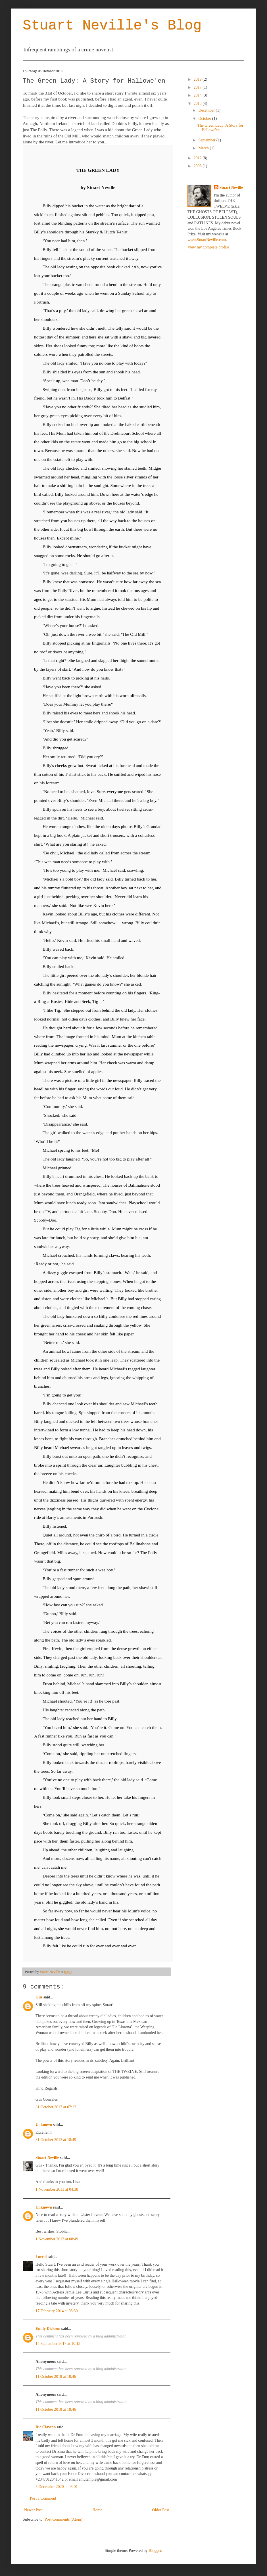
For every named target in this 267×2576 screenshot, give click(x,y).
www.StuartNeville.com (206, 240)
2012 (198, 158)
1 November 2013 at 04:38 (57, 2189)
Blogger (155, 2550)
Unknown (44, 2125)
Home (97, 2510)
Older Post (160, 2510)
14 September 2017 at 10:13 (58, 2343)
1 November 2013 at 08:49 (57, 2239)
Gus (39, 1997)
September (207, 140)
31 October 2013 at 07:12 (56, 2107)
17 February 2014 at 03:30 (57, 2311)
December (207, 110)
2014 (198, 95)
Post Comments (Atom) (63, 2519)
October (205, 118)
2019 (198, 79)
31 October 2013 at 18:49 (56, 2140)
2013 (198, 103)
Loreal (41, 2257)
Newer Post (33, 2510)
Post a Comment (43, 2498)
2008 (198, 166)
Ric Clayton (46, 2427)
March (204, 148)
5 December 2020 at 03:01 (57, 2487)
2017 (198, 87)
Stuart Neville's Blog (112, 26)
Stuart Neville (47, 2157)
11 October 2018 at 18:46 (56, 2376)
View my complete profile (208, 247)
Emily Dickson (48, 2328)
